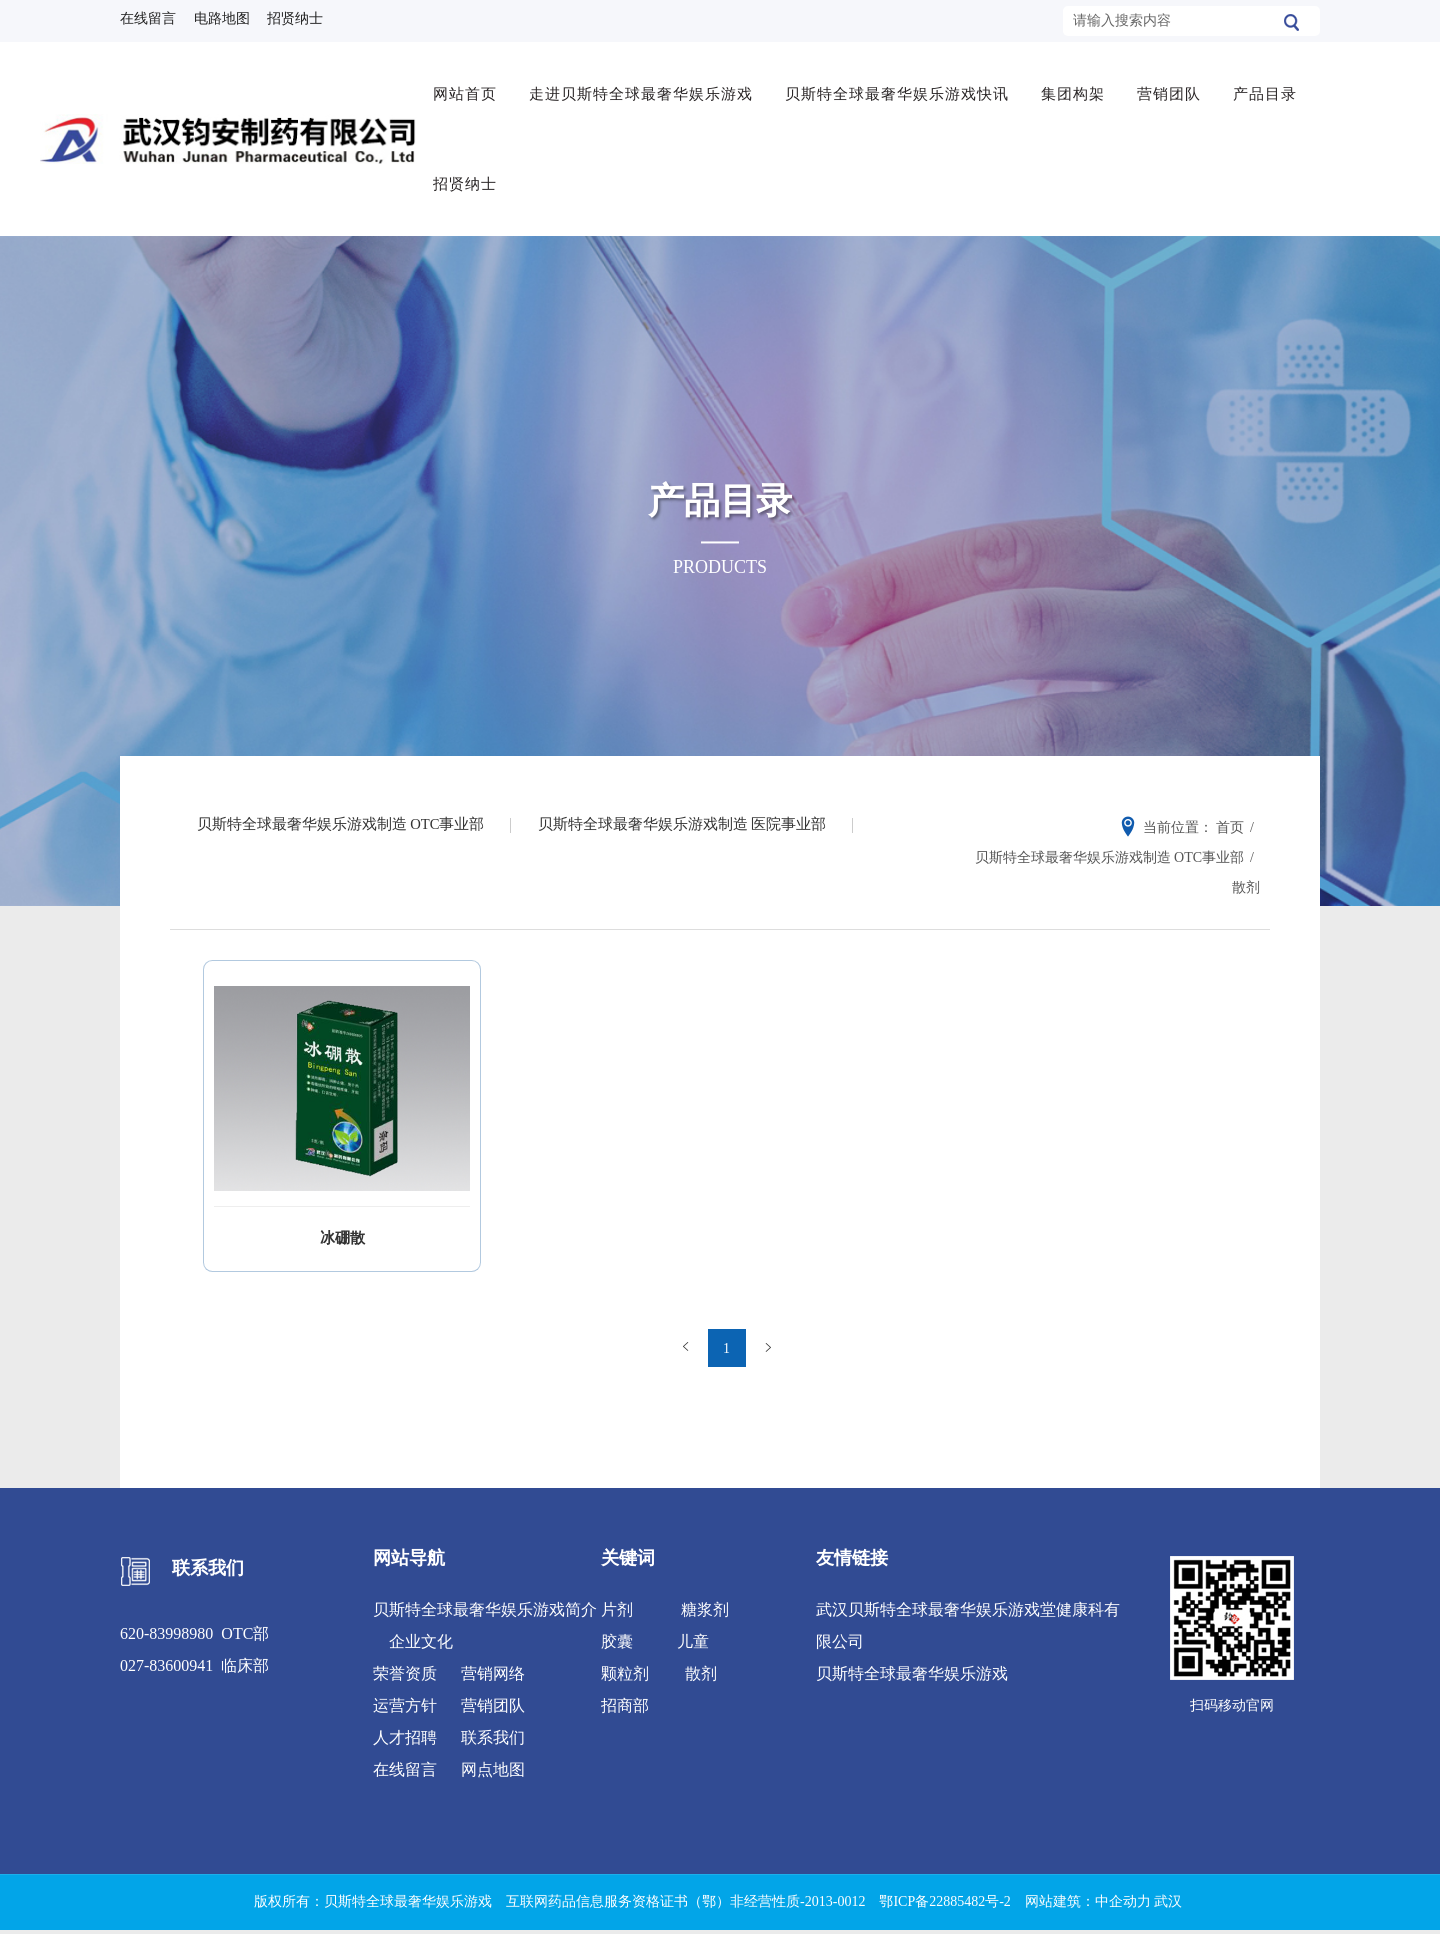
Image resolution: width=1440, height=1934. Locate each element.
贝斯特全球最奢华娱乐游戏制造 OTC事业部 (344, 815)
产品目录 (1269, 87)
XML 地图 (720, 1911)
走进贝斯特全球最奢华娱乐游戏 (645, 87)
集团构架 (1077, 87)
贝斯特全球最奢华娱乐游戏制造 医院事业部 (693, 815)
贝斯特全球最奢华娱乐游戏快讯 (901, 87)
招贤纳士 (469, 177)
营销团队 (1173, 87)
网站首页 (469, 87)
